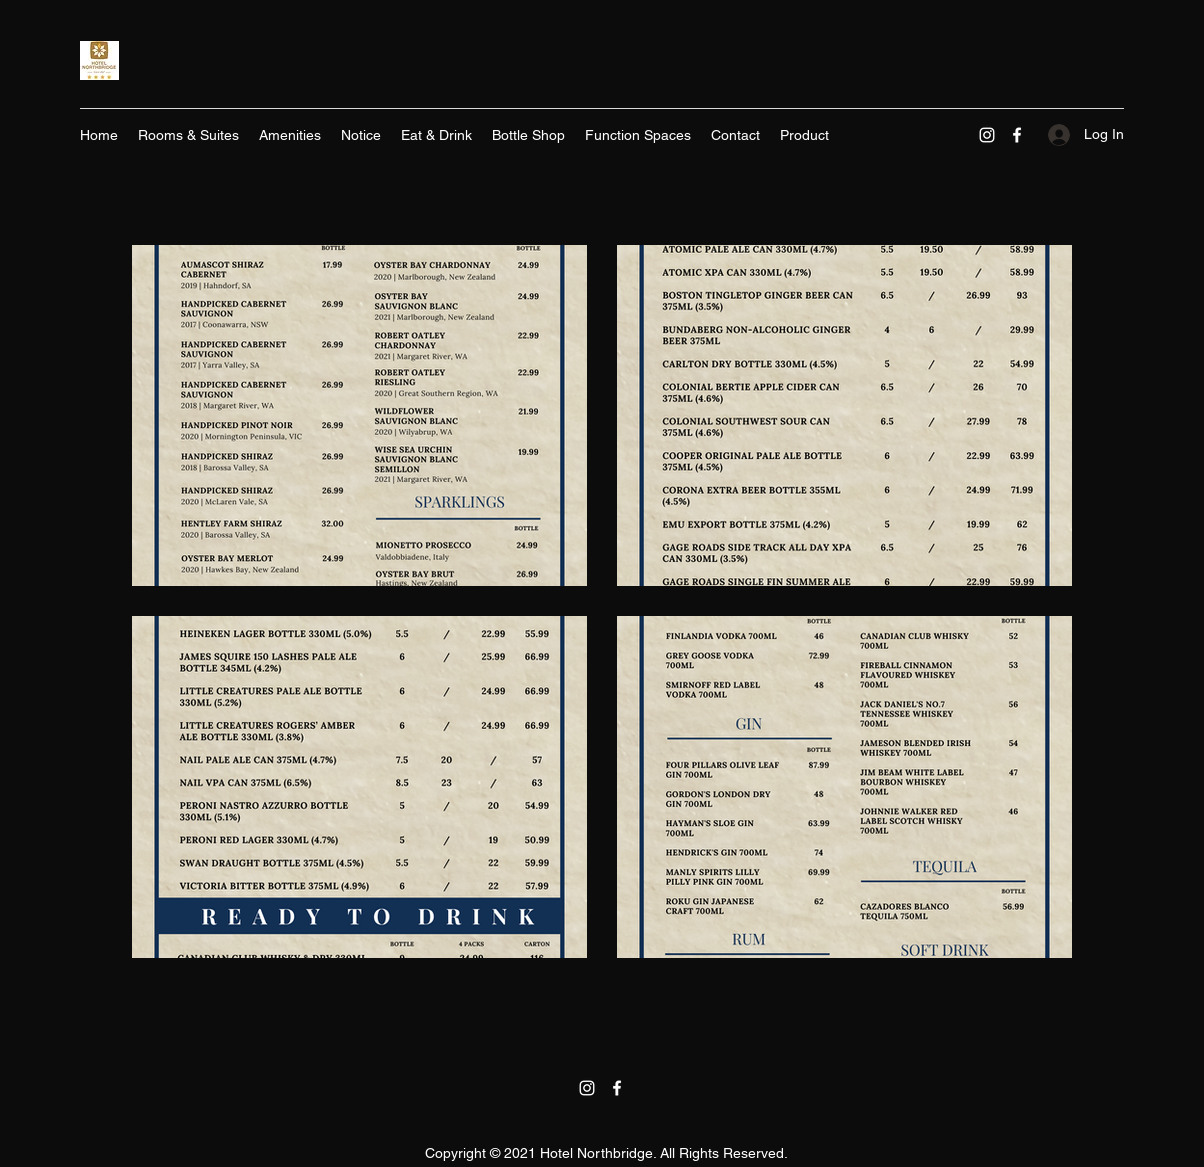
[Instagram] (987, 135)
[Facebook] (1017, 135)
